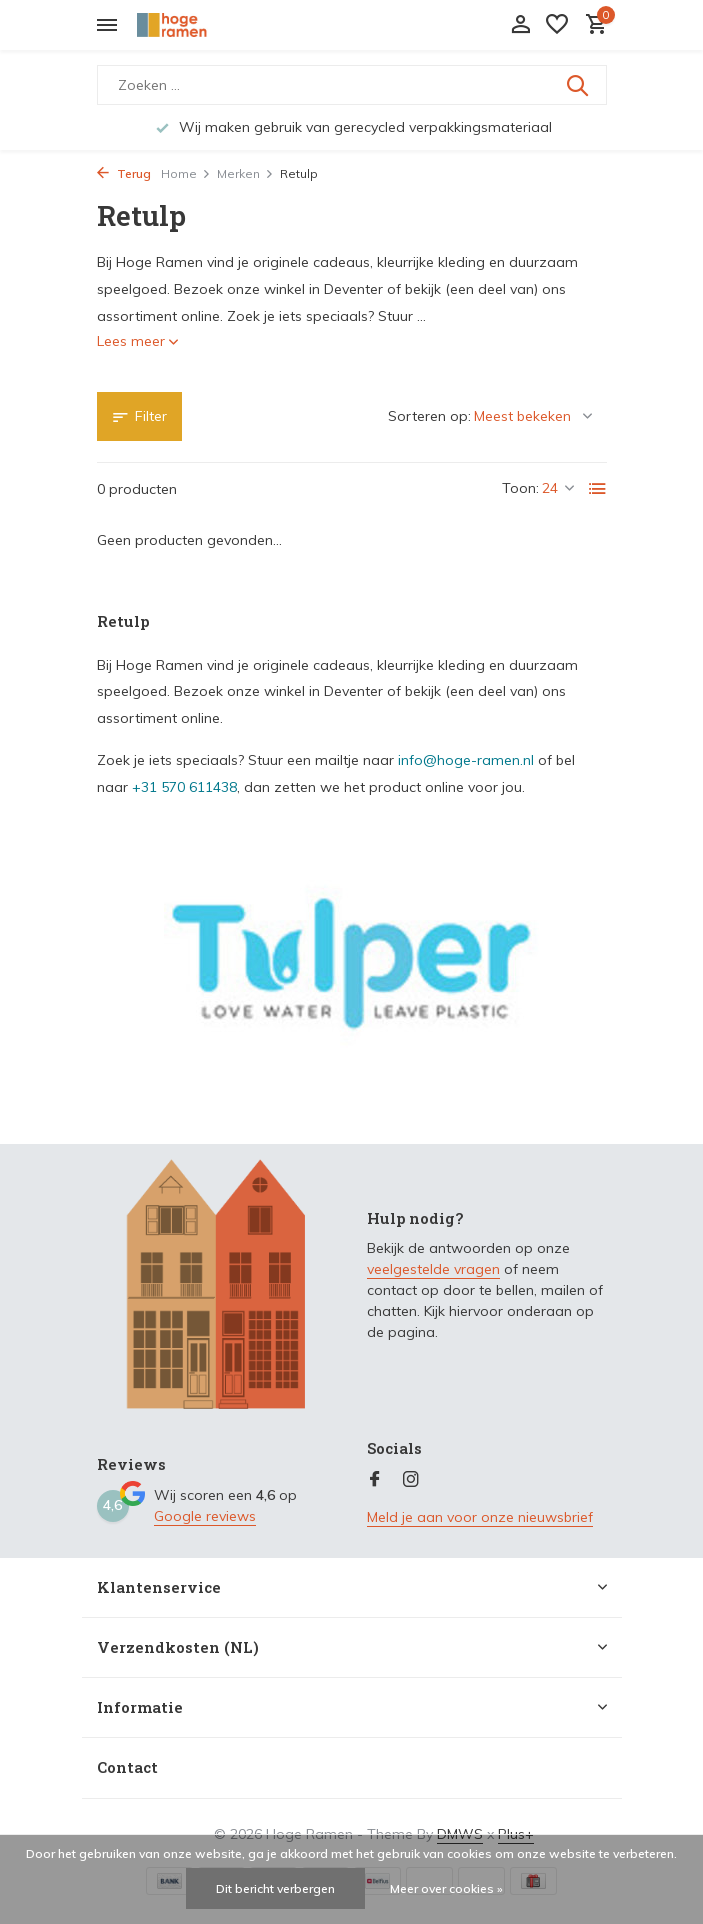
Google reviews (205, 1516)
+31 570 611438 (184, 787)
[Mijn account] (520, 25)
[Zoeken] (352, 85)
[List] (598, 489)
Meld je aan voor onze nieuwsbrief (480, 1517)
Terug (124, 173)
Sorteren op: (429, 416)
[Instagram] (411, 1480)
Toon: (520, 488)
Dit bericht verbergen (275, 1888)
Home (186, 173)
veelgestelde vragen (433, 1269)
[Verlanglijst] (557, 25)
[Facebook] (375, 1480)
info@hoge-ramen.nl (466, 760)
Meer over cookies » (446, 1888)
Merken (245, 173)
